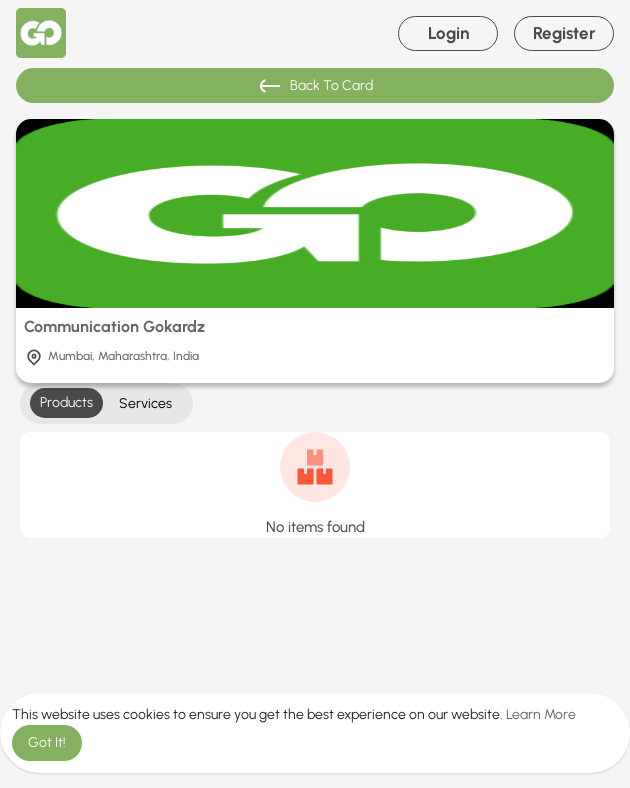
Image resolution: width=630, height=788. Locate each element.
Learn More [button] (541, 714)
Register (564, 33)
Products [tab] (66, 402)
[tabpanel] (315, 485)
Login (448, 33)
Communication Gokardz (114, 326)
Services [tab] (145, 403)
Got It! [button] (47, 742)
